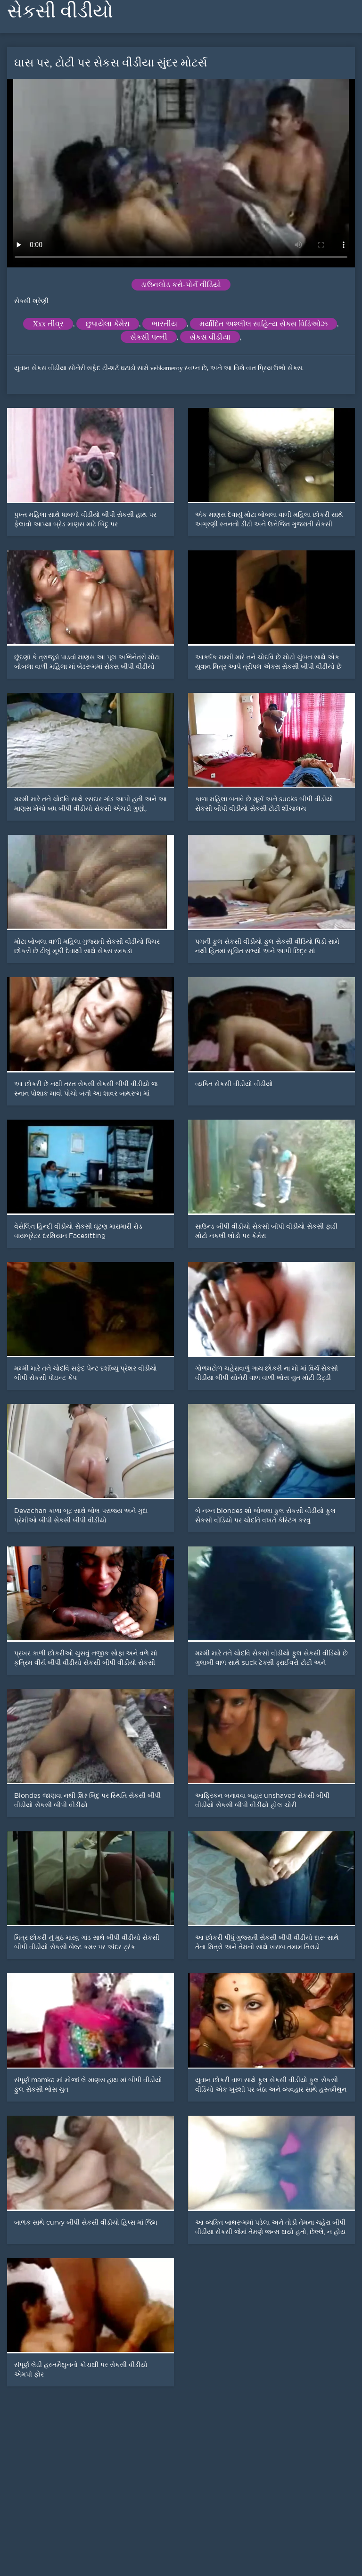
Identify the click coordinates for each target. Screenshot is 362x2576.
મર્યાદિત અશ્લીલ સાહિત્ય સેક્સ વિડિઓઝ (263, 324)
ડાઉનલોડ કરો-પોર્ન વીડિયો (181, 285)
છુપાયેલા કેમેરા (108, 324)
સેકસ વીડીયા (209, 337)
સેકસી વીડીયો (60, 11)
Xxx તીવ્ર (48, 324)
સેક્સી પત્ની (148, 337)
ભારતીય (164, 324)
